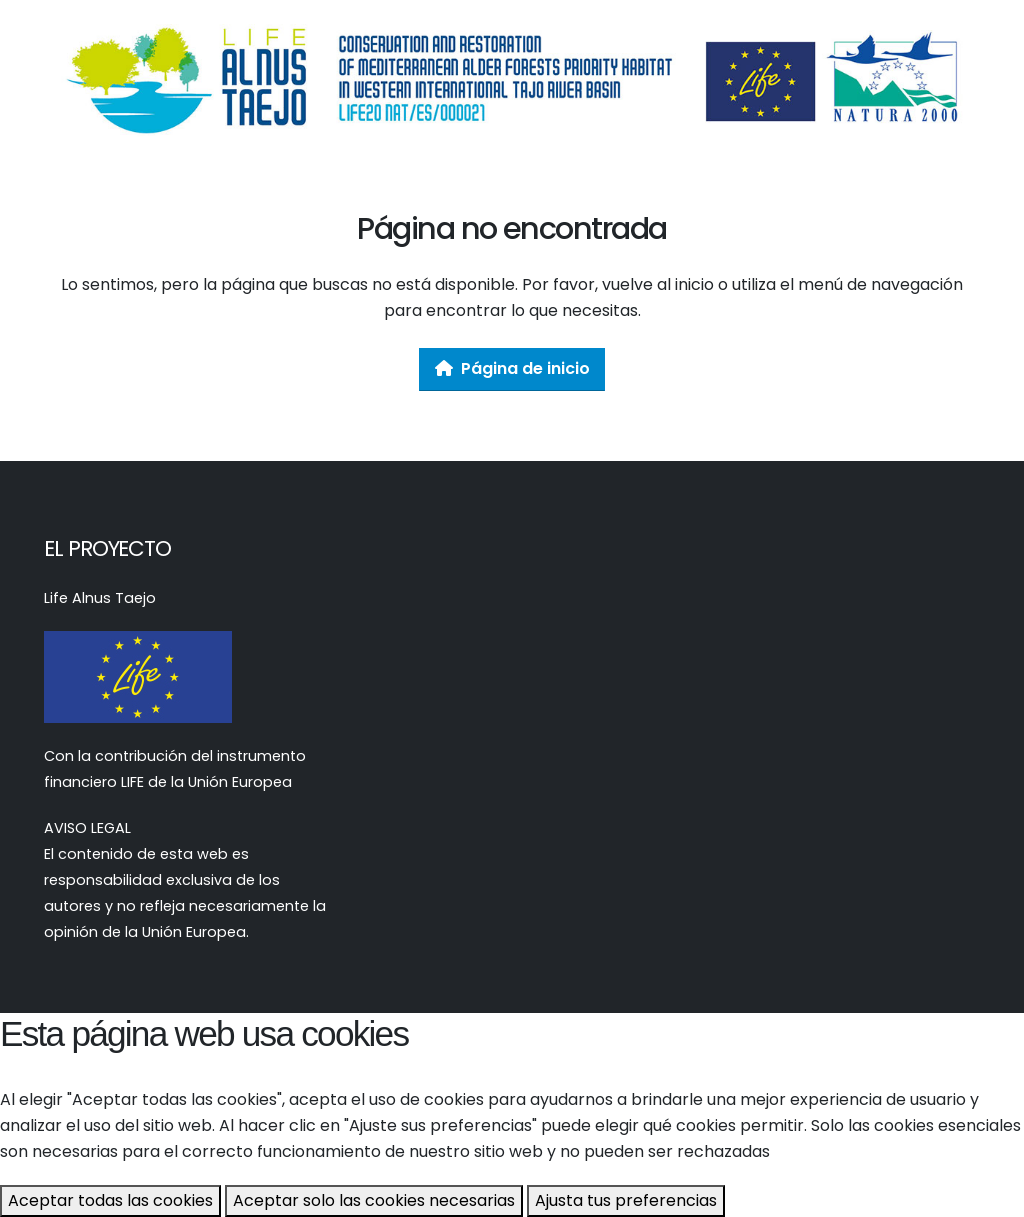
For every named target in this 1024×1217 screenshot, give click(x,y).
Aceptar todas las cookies (110, 1200)
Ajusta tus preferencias (626, 1200)
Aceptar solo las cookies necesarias (374, 1200)
